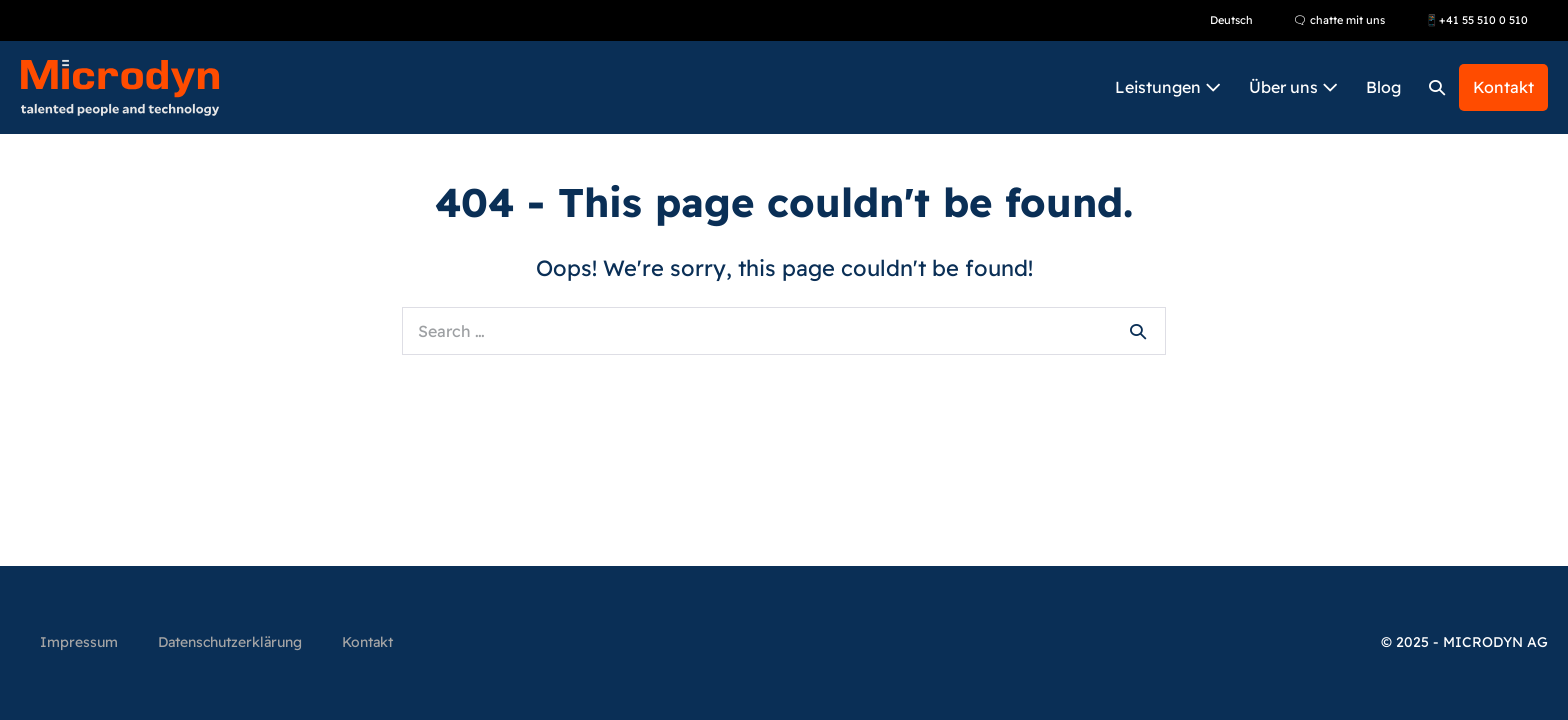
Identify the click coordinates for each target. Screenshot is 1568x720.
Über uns (1293, 87)
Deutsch (1231, 20)
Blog (1383, 87)
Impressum (79, 642)
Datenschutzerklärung (230, 642)
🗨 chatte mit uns (1339, 20)
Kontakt (1503, 87)
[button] (1437, 87)
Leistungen (1168, 87)
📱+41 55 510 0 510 (1476, 20)
